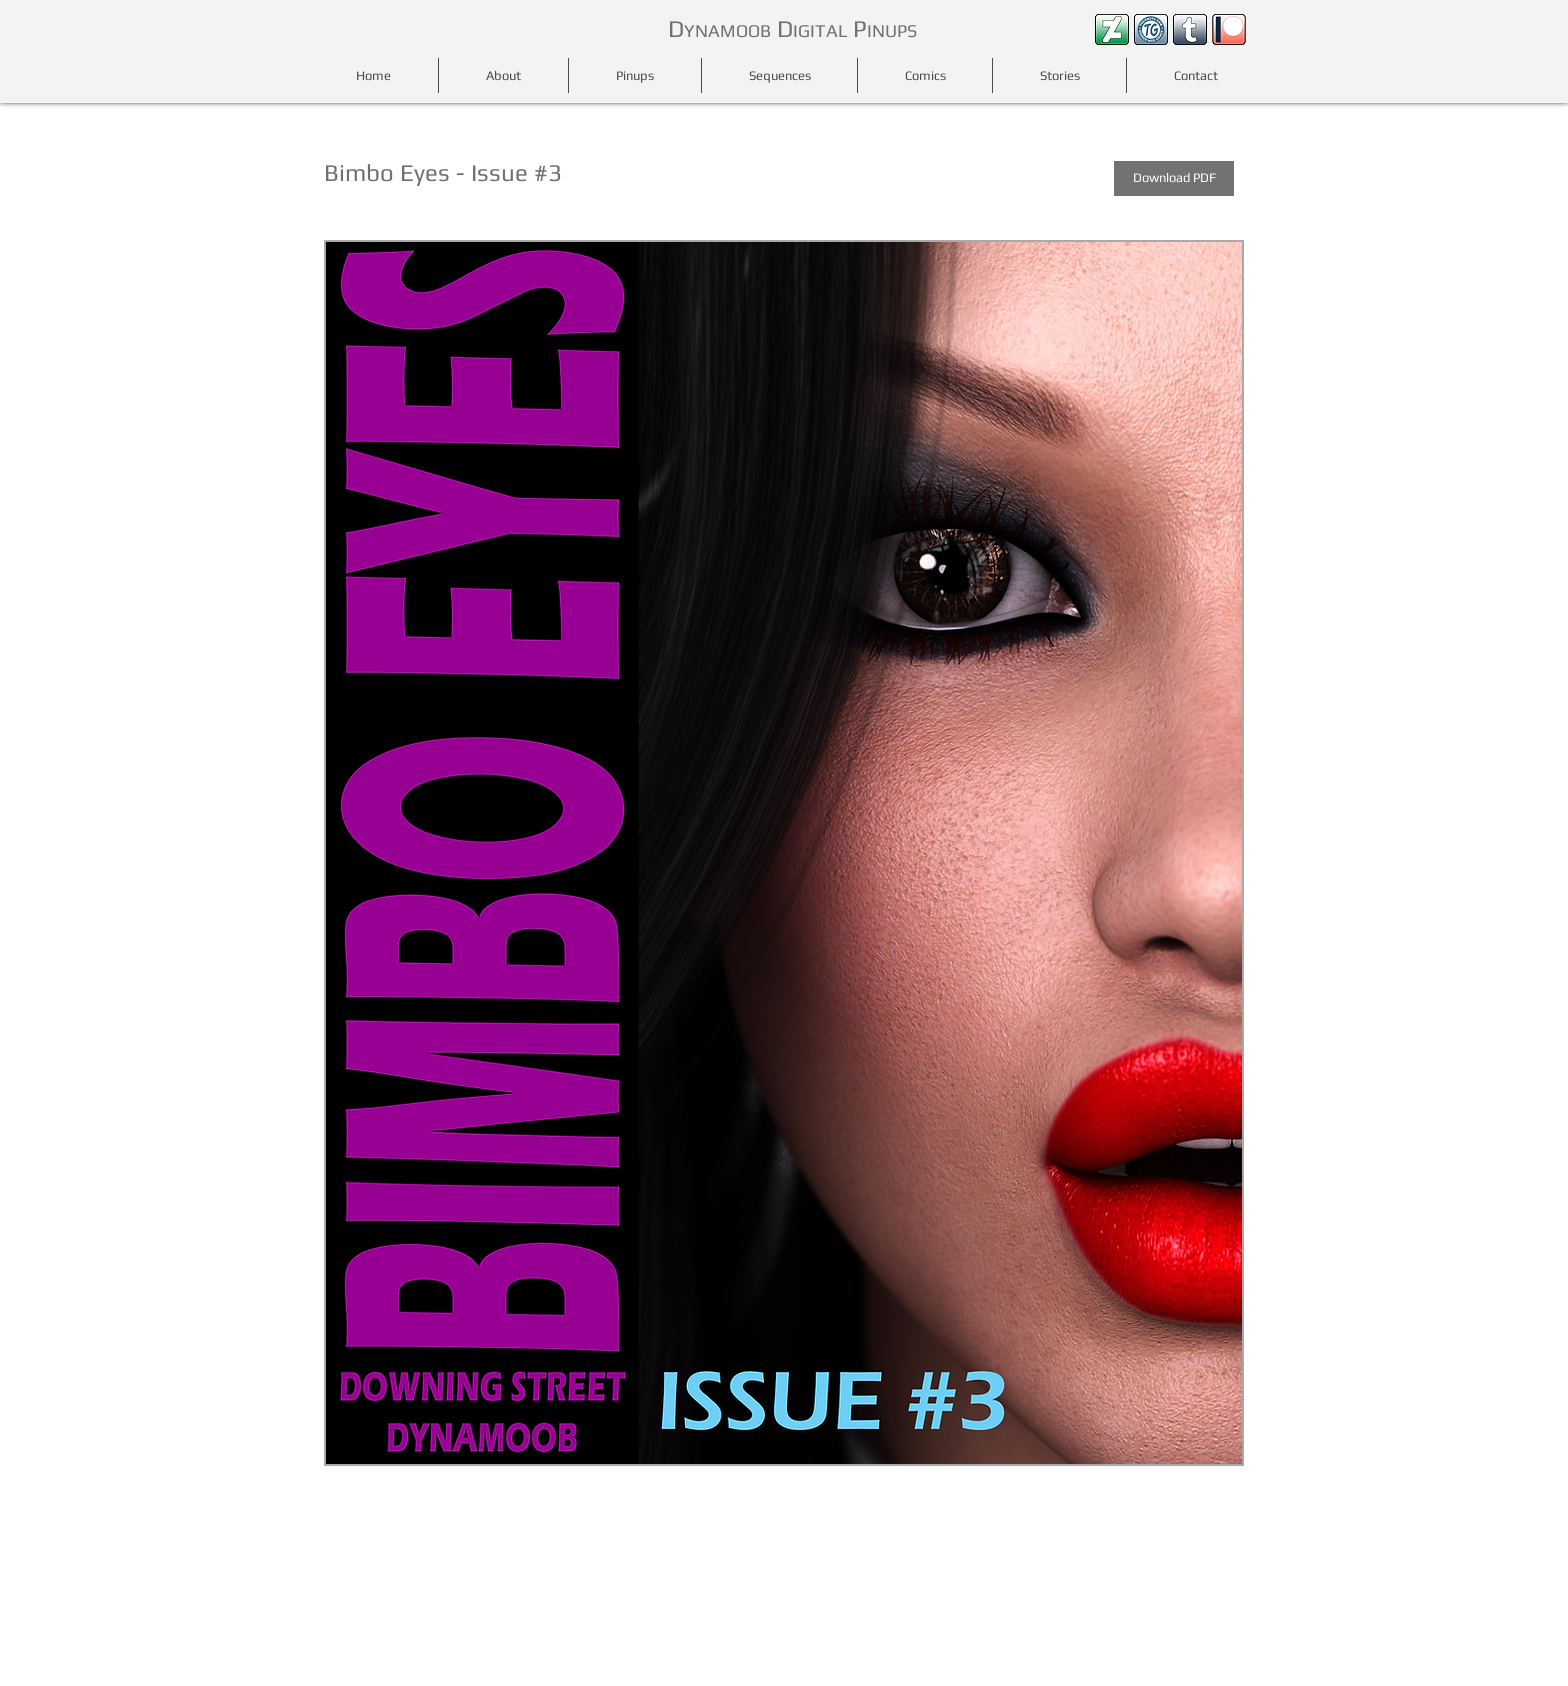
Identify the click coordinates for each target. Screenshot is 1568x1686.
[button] (784, 853)
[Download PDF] (1174, 178)
